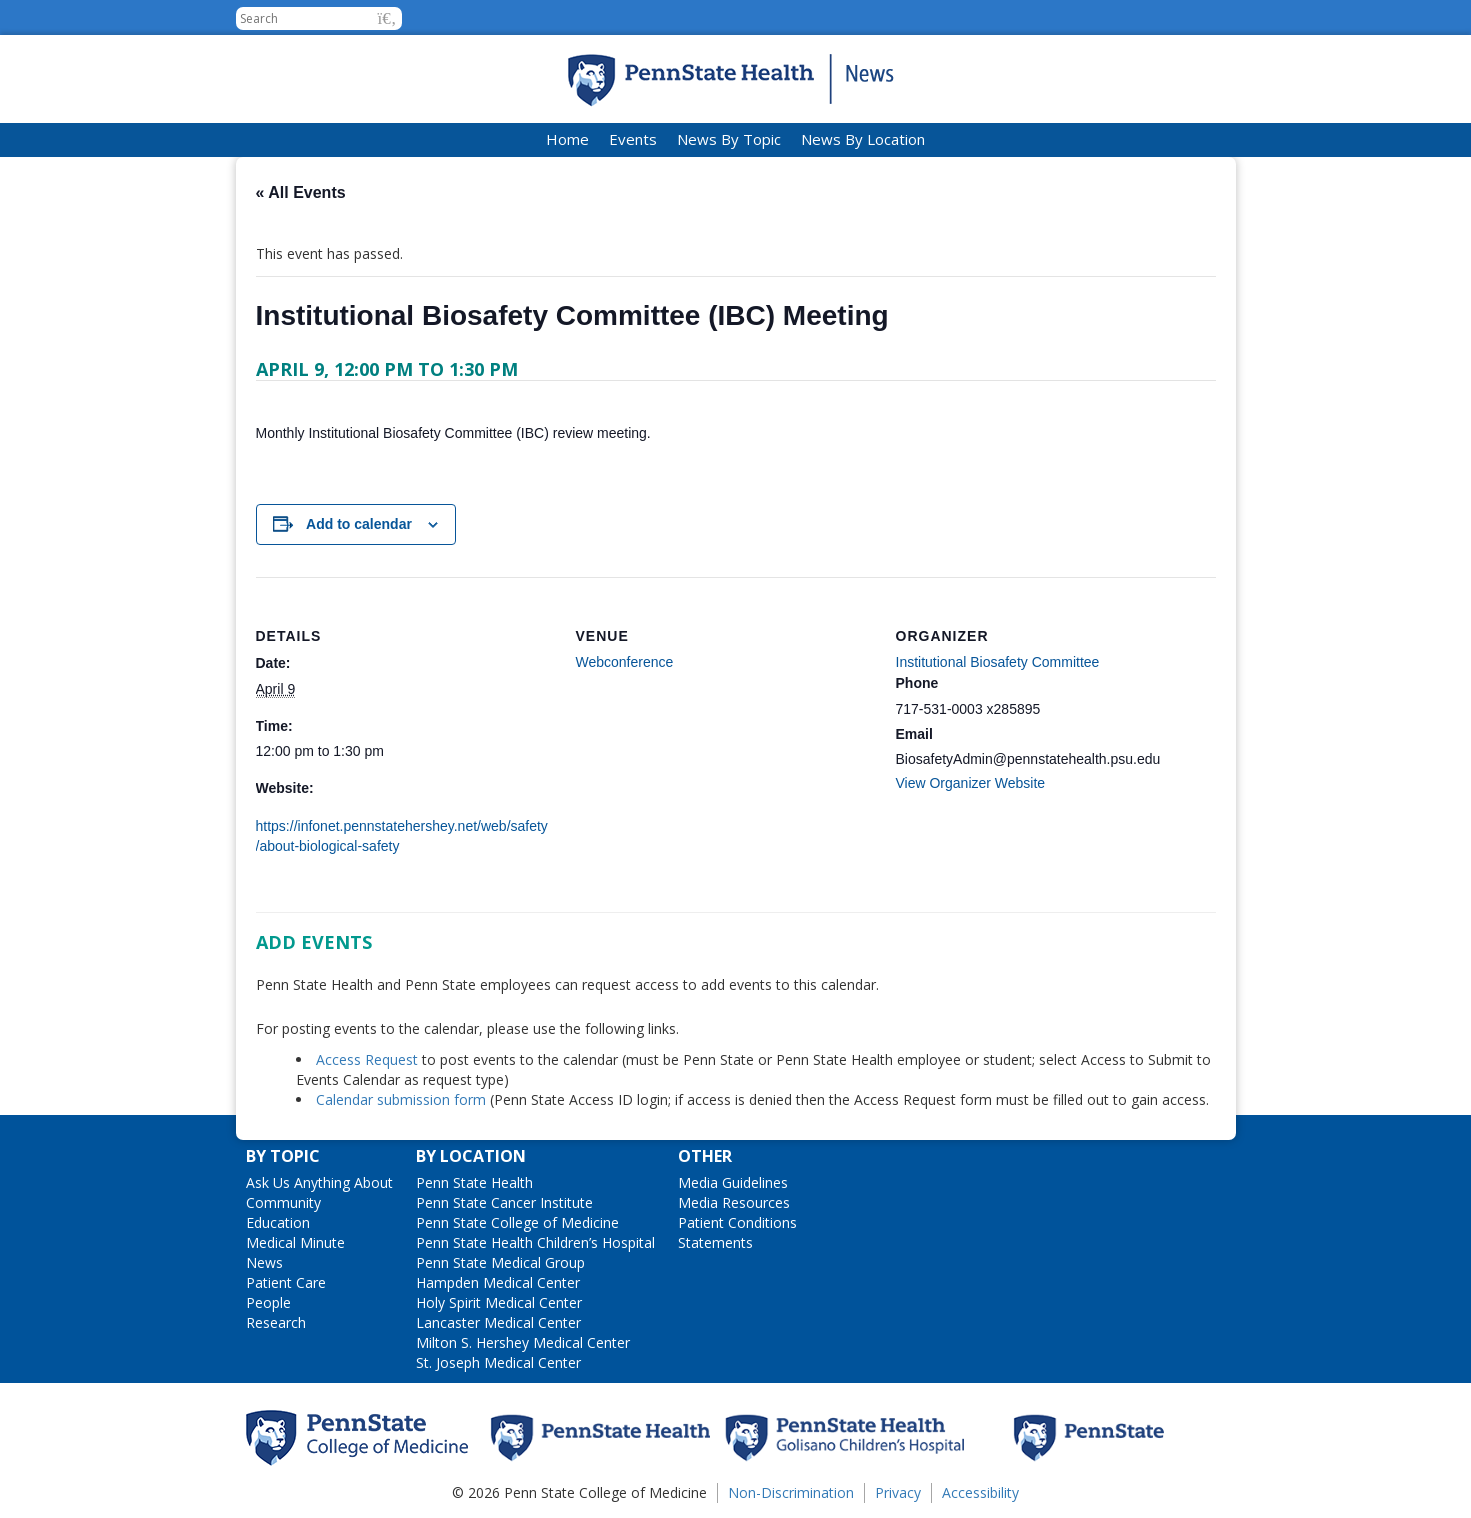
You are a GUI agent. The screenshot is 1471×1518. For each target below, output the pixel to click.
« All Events (301, 192)
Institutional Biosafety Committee (998, 662)
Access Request (369, 1059)
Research (276, 1322)
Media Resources (734, 1202)
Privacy (898, 1492)
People (268, 1302)
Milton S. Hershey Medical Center (523, 1342)
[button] (387, 18)
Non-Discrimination (791, 1492)
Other (705, 1156)
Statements (715, 1242)
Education (278, 1222)
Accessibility (980, 1492)
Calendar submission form (401, 1099)
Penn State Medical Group (500, 1262)
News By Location (863, 139)
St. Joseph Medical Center (498, 1362)
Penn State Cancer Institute (504, 1202)
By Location (471, 1156)
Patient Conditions (737, 1222)
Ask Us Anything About (319, 1182)
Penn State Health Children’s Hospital (535, 1242)
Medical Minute (295, 1242)
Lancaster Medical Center (498, 1322)
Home (567, 139)
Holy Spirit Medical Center (499, 1302)
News (264, 1262)
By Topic (283, 1156)
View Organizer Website (971, 783)
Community (283, 1202)
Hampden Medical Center (498, 1282)
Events (633, 139)
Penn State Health (474, 1182)
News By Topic (729, 139)
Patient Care (286, 1282)
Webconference (625, 662)
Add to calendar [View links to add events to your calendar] (359, 524)
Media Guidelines (733, 1182)
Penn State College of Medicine (517, 1222)
